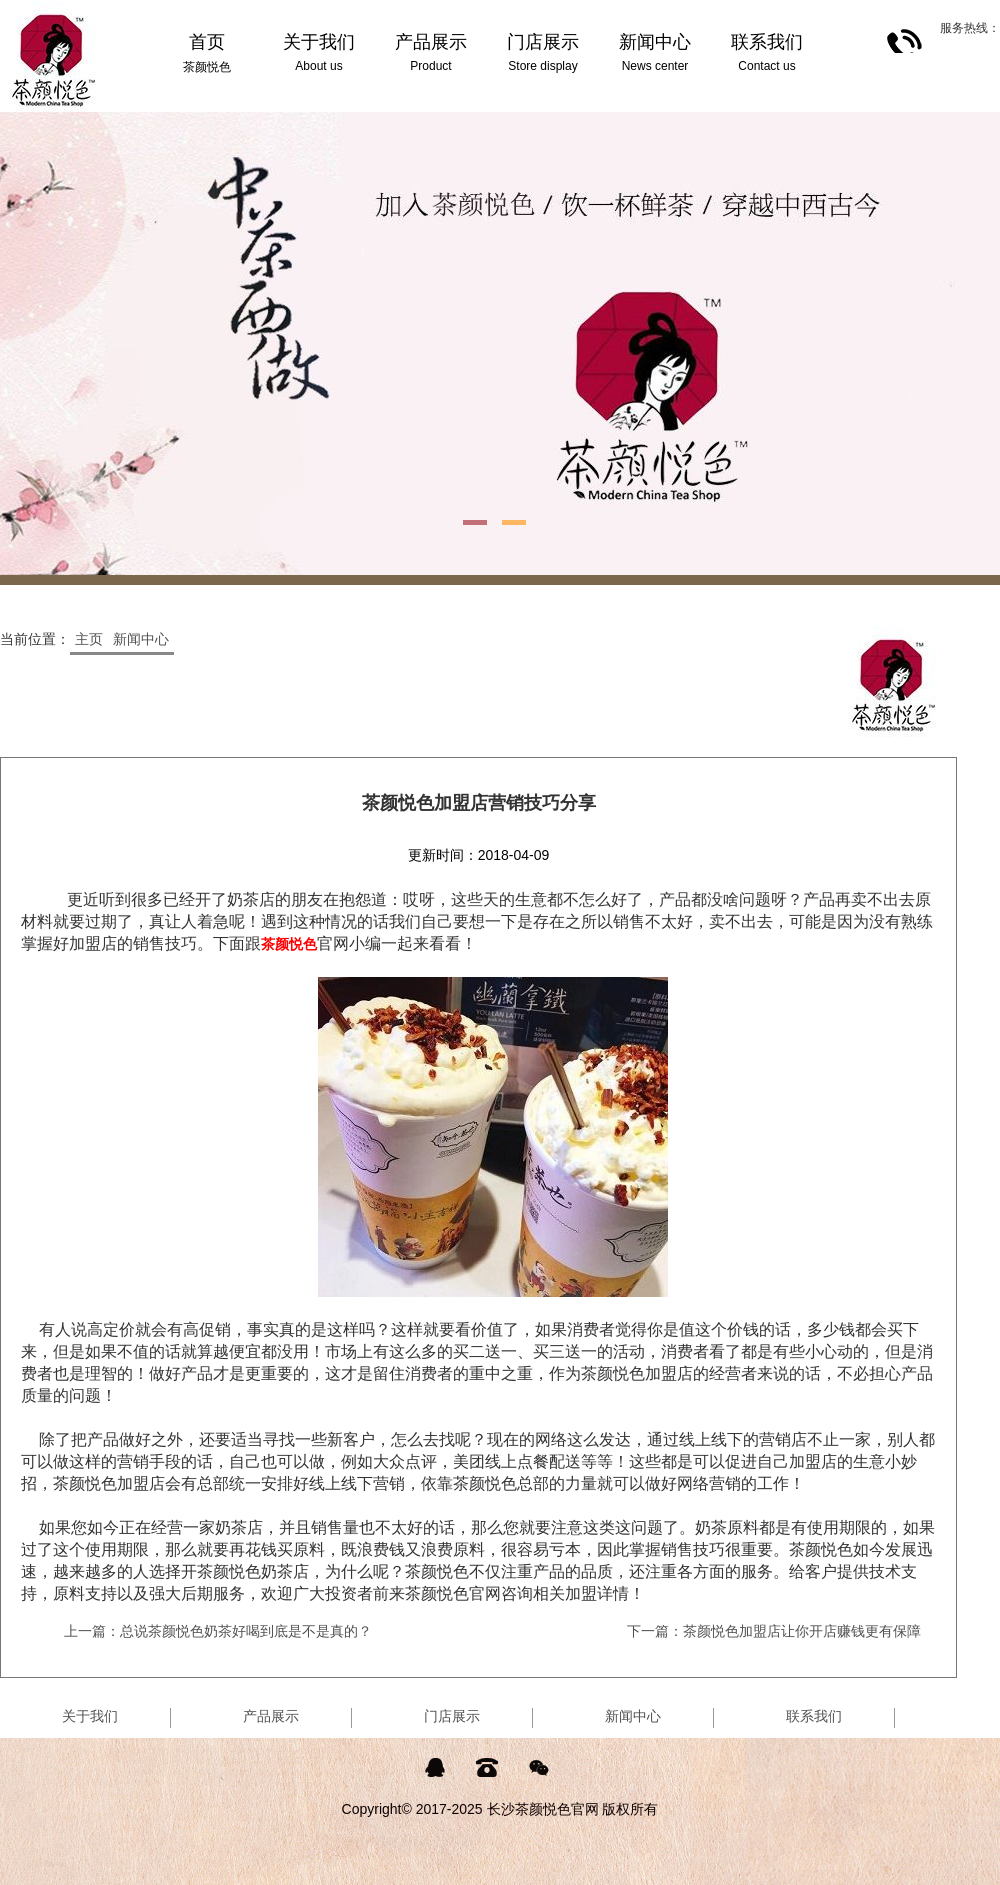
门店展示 (452, 1716)
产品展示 (271, 1716)
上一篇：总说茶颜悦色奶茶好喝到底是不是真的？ (218, 1631)
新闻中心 (141, 639)
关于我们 (90, 1716)
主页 (89, 639)
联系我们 (814, 1716)
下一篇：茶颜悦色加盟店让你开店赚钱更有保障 (774, 1631)
